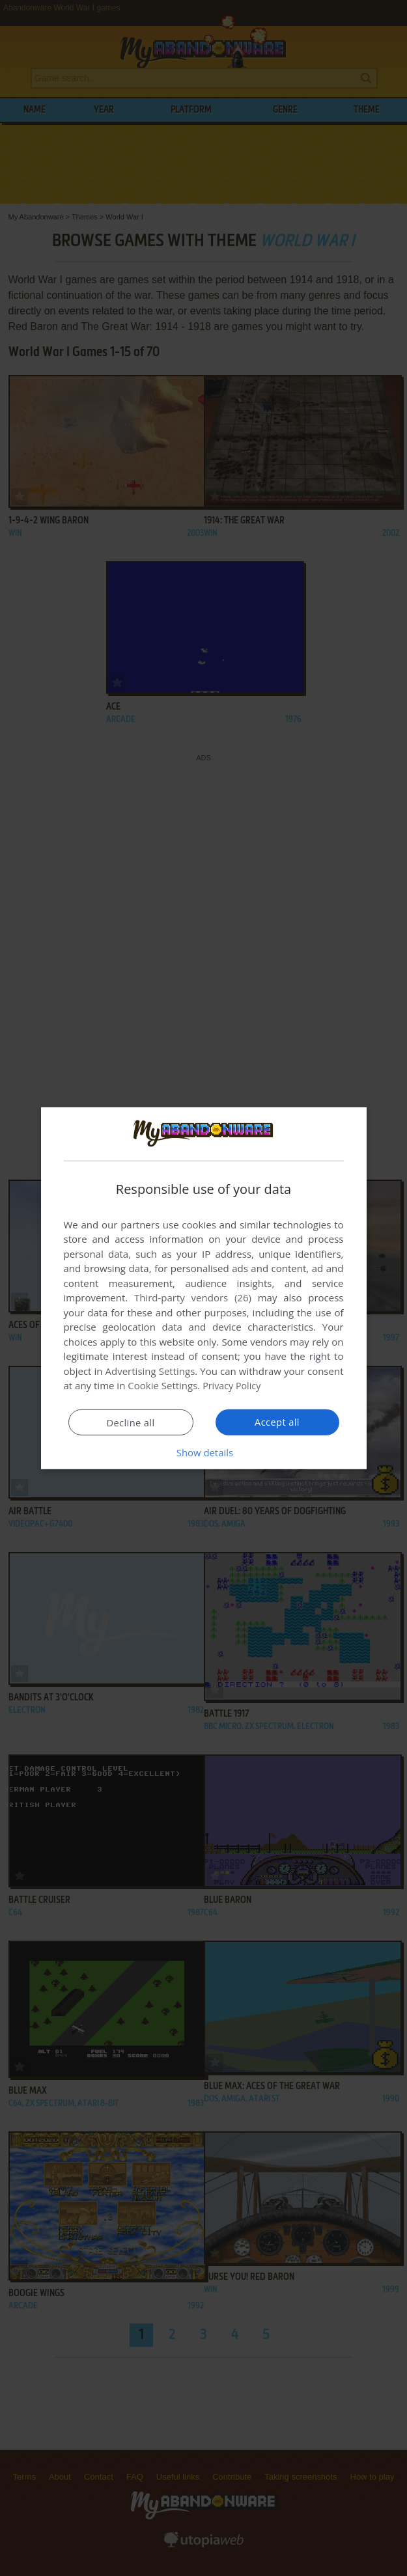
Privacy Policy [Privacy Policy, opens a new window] (233, 1385)
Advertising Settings (150, 1371)
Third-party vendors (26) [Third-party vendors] (192, 1297)
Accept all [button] (277, 1421)
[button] (204, 1452)
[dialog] (204, 1288)
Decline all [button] (131, 1422)
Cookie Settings (162, 1385)
